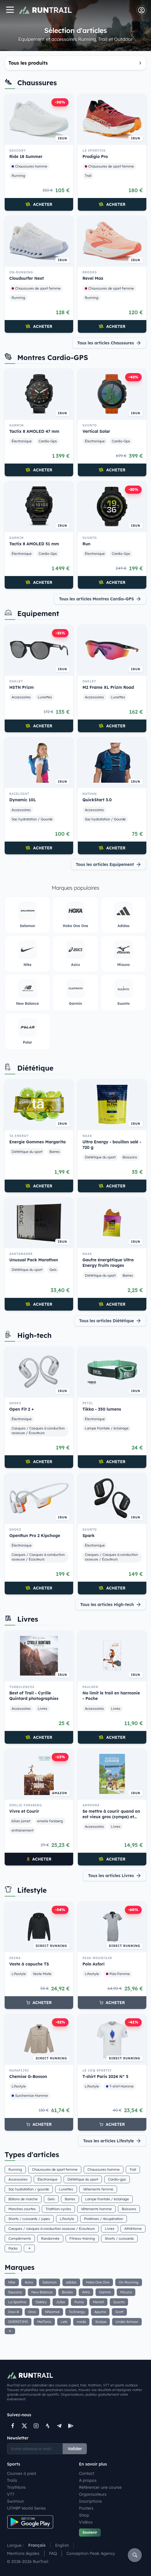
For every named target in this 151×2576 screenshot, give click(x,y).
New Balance (42, 2292)
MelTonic (44, 2321)
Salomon (49, 2282)
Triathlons (16, 2487)
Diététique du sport (27, 1151)
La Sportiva (17, 2302)
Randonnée (50, 2238)
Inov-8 (13, 2312)
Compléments (19, 2238)
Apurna (100, 2312)
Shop (84, 2515)
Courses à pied (21, 2473)
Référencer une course (100, 2487)
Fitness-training (82, 2238)
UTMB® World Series (26, 2508)
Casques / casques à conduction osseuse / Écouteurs (51, 2228)
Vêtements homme (96, 2209)
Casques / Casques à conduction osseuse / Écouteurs (38, 1430)
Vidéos (86, 2522)
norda (81, 2321)
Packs (13, 2248)
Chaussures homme (29, 166)
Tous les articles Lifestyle (112, 2141)
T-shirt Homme (120, 2086)
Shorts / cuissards (119, 2238)
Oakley (41, 2302)
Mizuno (126, 2292)
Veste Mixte (42, 1974)
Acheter (39, 204)
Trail (88, 175)
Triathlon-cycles (58, 2209)
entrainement (22, 1830)
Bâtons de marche (23, 2199)
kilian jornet (21, 1821)
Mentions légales (23, 2553)
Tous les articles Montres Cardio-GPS (100, 599)
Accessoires (21, 697)
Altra (86, 2292)
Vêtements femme (98, 2189)
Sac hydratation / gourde (28, 2189)
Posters (86, 2508)
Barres (54, 1151)
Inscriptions (90, 2501)
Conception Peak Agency (90, 2553)
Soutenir (89, 2532)
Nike (11, 2282)
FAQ (53, 2553)
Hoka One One (97, 2282)
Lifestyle (19, 1974)
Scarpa (100, 2321)
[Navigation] (10, 10)
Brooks (67, 2292)
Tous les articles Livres (114, 1876)
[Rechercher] (135, 2555)
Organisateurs (93, 2494)
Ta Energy (77, 2312)
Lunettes (45, 697)
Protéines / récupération (103, 2219)
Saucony (15, 2292)
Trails (12, 2480)
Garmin (105, 2292)
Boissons (130, 1157)
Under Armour (127, 2321)
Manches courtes (22, 2209)
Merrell (98, 2302)
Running (18, 175)
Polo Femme (118, 1974)
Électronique (22, 441)
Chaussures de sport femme (109, 166)
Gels (53, 1269)
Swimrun (15, 2501)
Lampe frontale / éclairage (107, 1428)
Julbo (60, 2302)
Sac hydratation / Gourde (32, 819)
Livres (42, 1708)
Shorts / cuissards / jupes (29, 2219)
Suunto (119, 2302)
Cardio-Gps (48, 441)
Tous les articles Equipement (108, 864)
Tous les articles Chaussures (109, 343)
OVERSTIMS (18, 2321)
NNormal (52, 2312)
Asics (29, 2282)
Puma (79, 2302)
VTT (11, 2494)
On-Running (129, 2282)
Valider (75, 2448)
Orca (32, 2312)
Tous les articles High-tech (110, 1604)
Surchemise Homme (30, 2095)
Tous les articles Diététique (110, 1321)
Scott (119, 2312)
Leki (64, 2321)
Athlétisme (133, 2228)
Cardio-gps (117, 2179)
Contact (86, 2473)
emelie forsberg (50, 1821)
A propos (88, 2480)
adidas (71, 2282)
